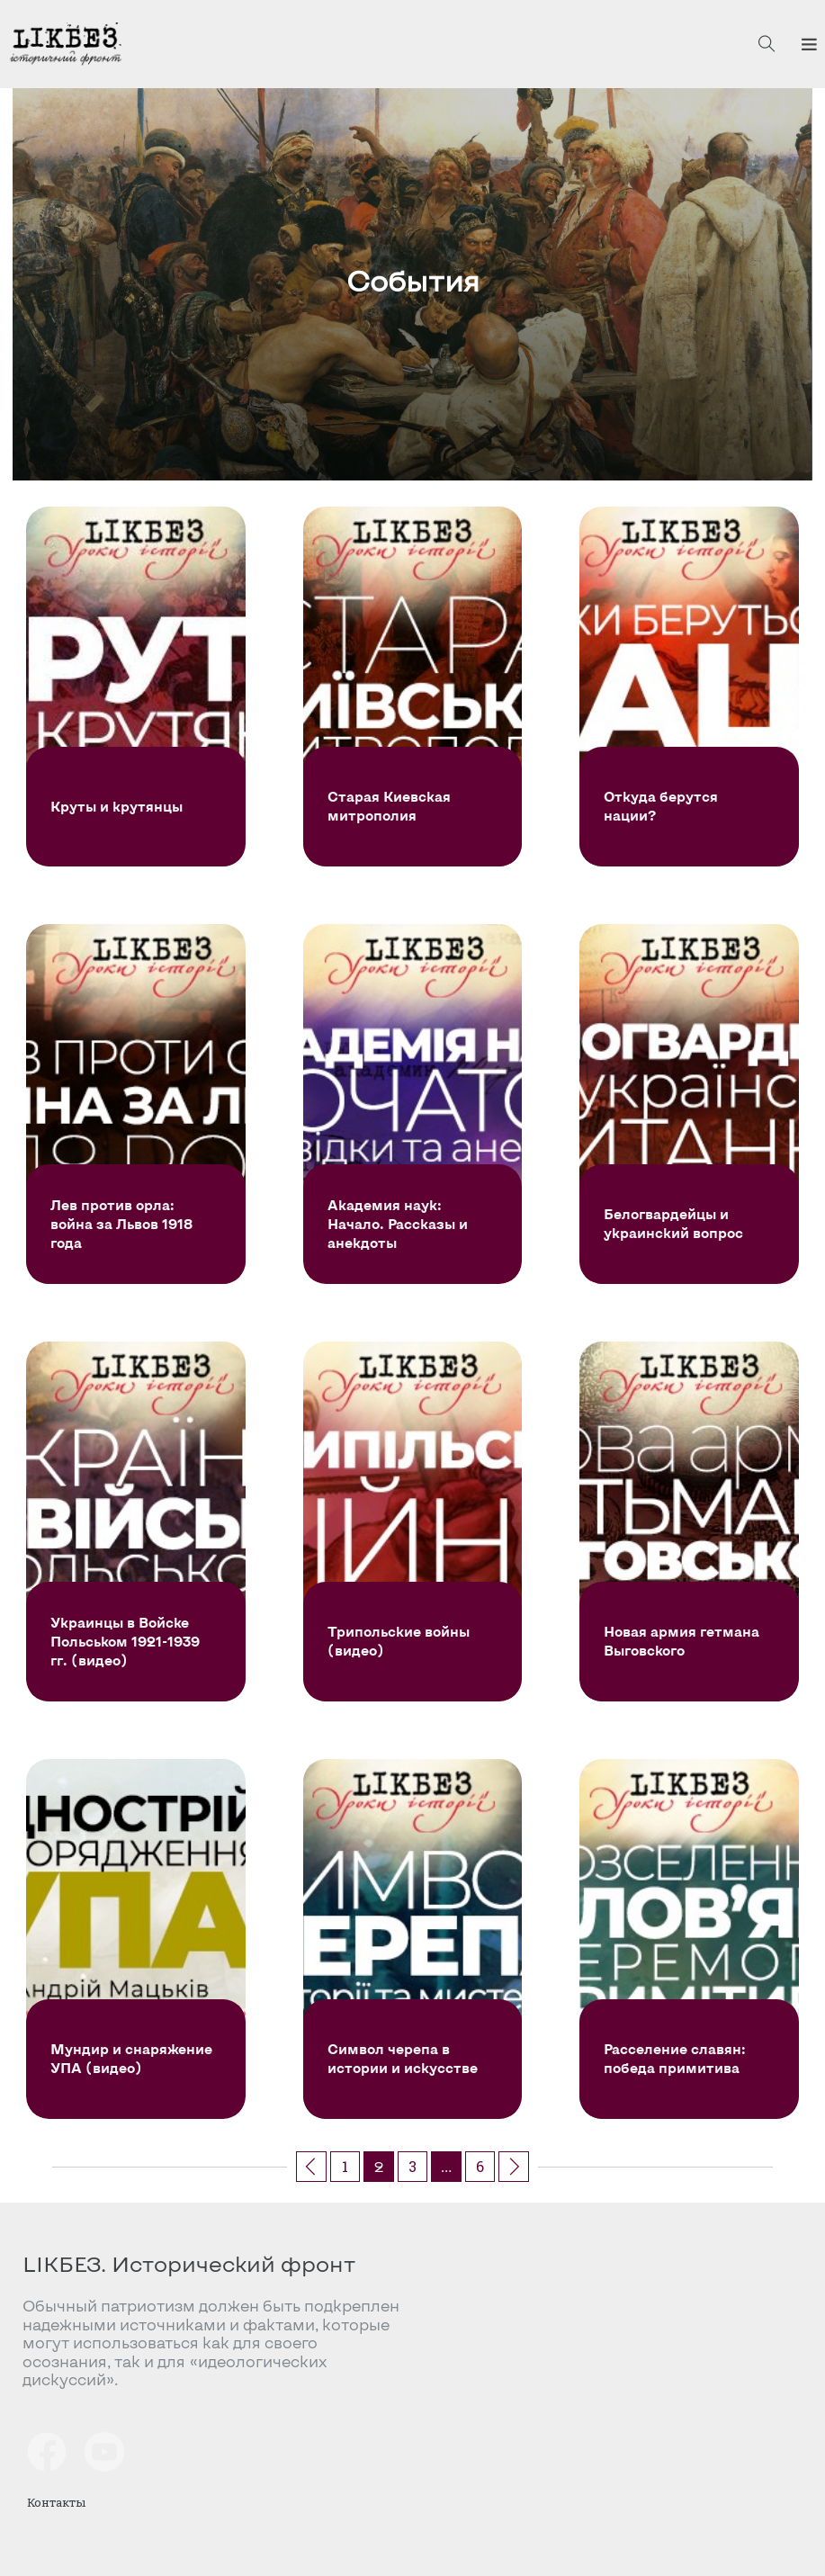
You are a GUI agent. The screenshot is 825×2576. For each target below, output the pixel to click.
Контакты (56, 2502)
